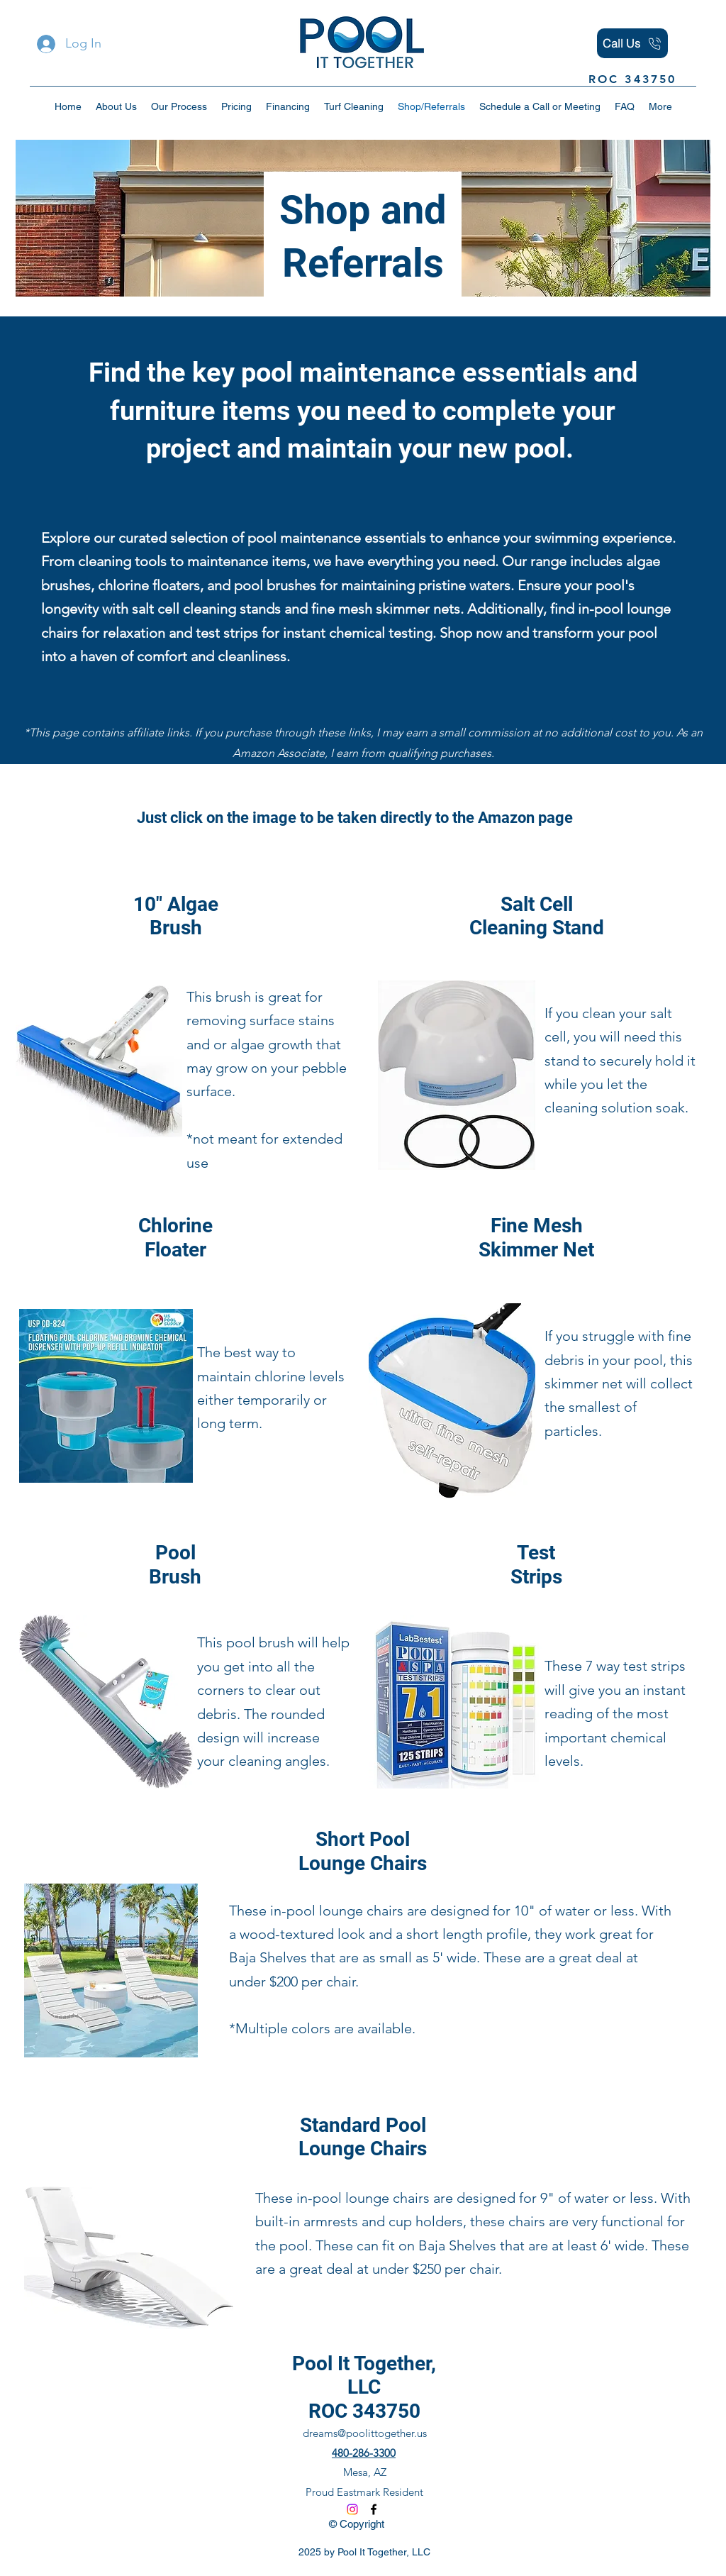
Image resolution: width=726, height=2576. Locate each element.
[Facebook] (374, 2509)
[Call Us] (632, 43)
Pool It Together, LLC (364, 2375)
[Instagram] (352, 2509)
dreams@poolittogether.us (365, 2433)
